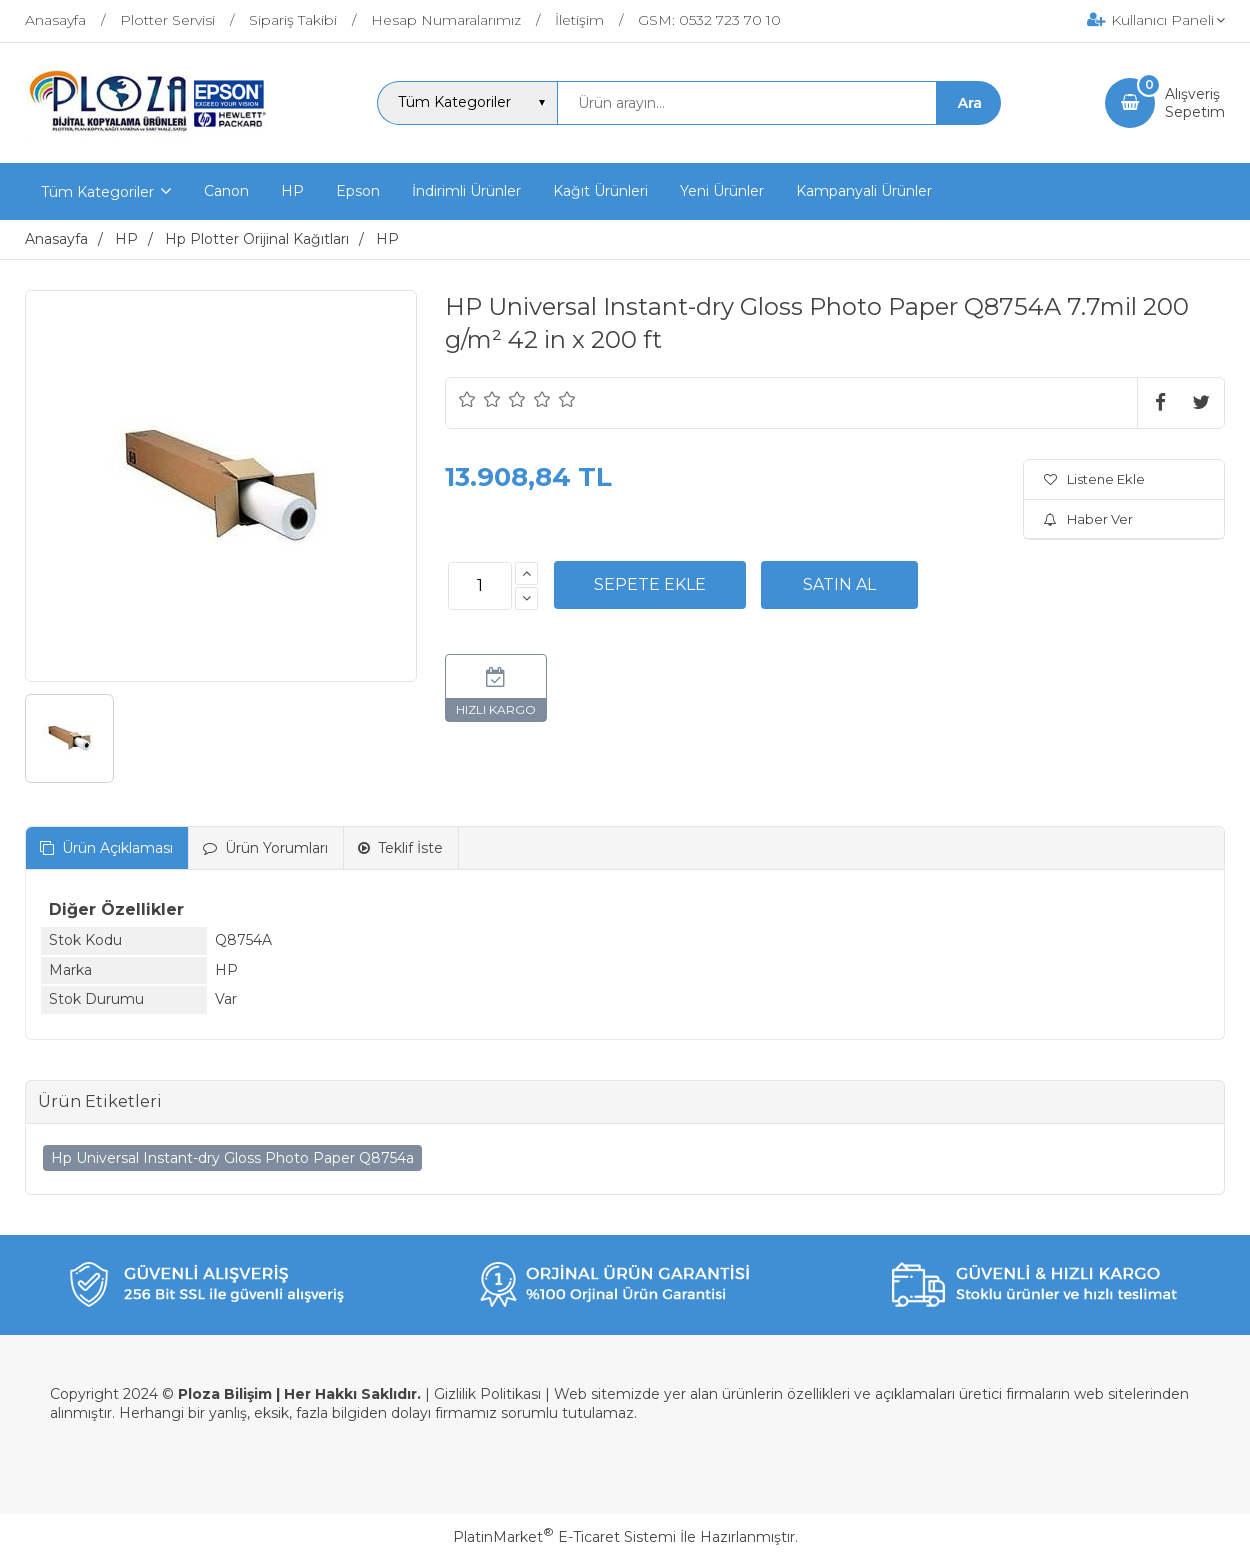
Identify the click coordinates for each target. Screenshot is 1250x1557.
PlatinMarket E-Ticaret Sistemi (564, 1537)
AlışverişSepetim (1195, 103)
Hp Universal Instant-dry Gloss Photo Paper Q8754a (232, 1158)
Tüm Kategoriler (97, 192)
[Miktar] (480, 586)
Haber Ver (1088, 519)
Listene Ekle (1094, 479)
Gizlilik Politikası (487, 1394)
